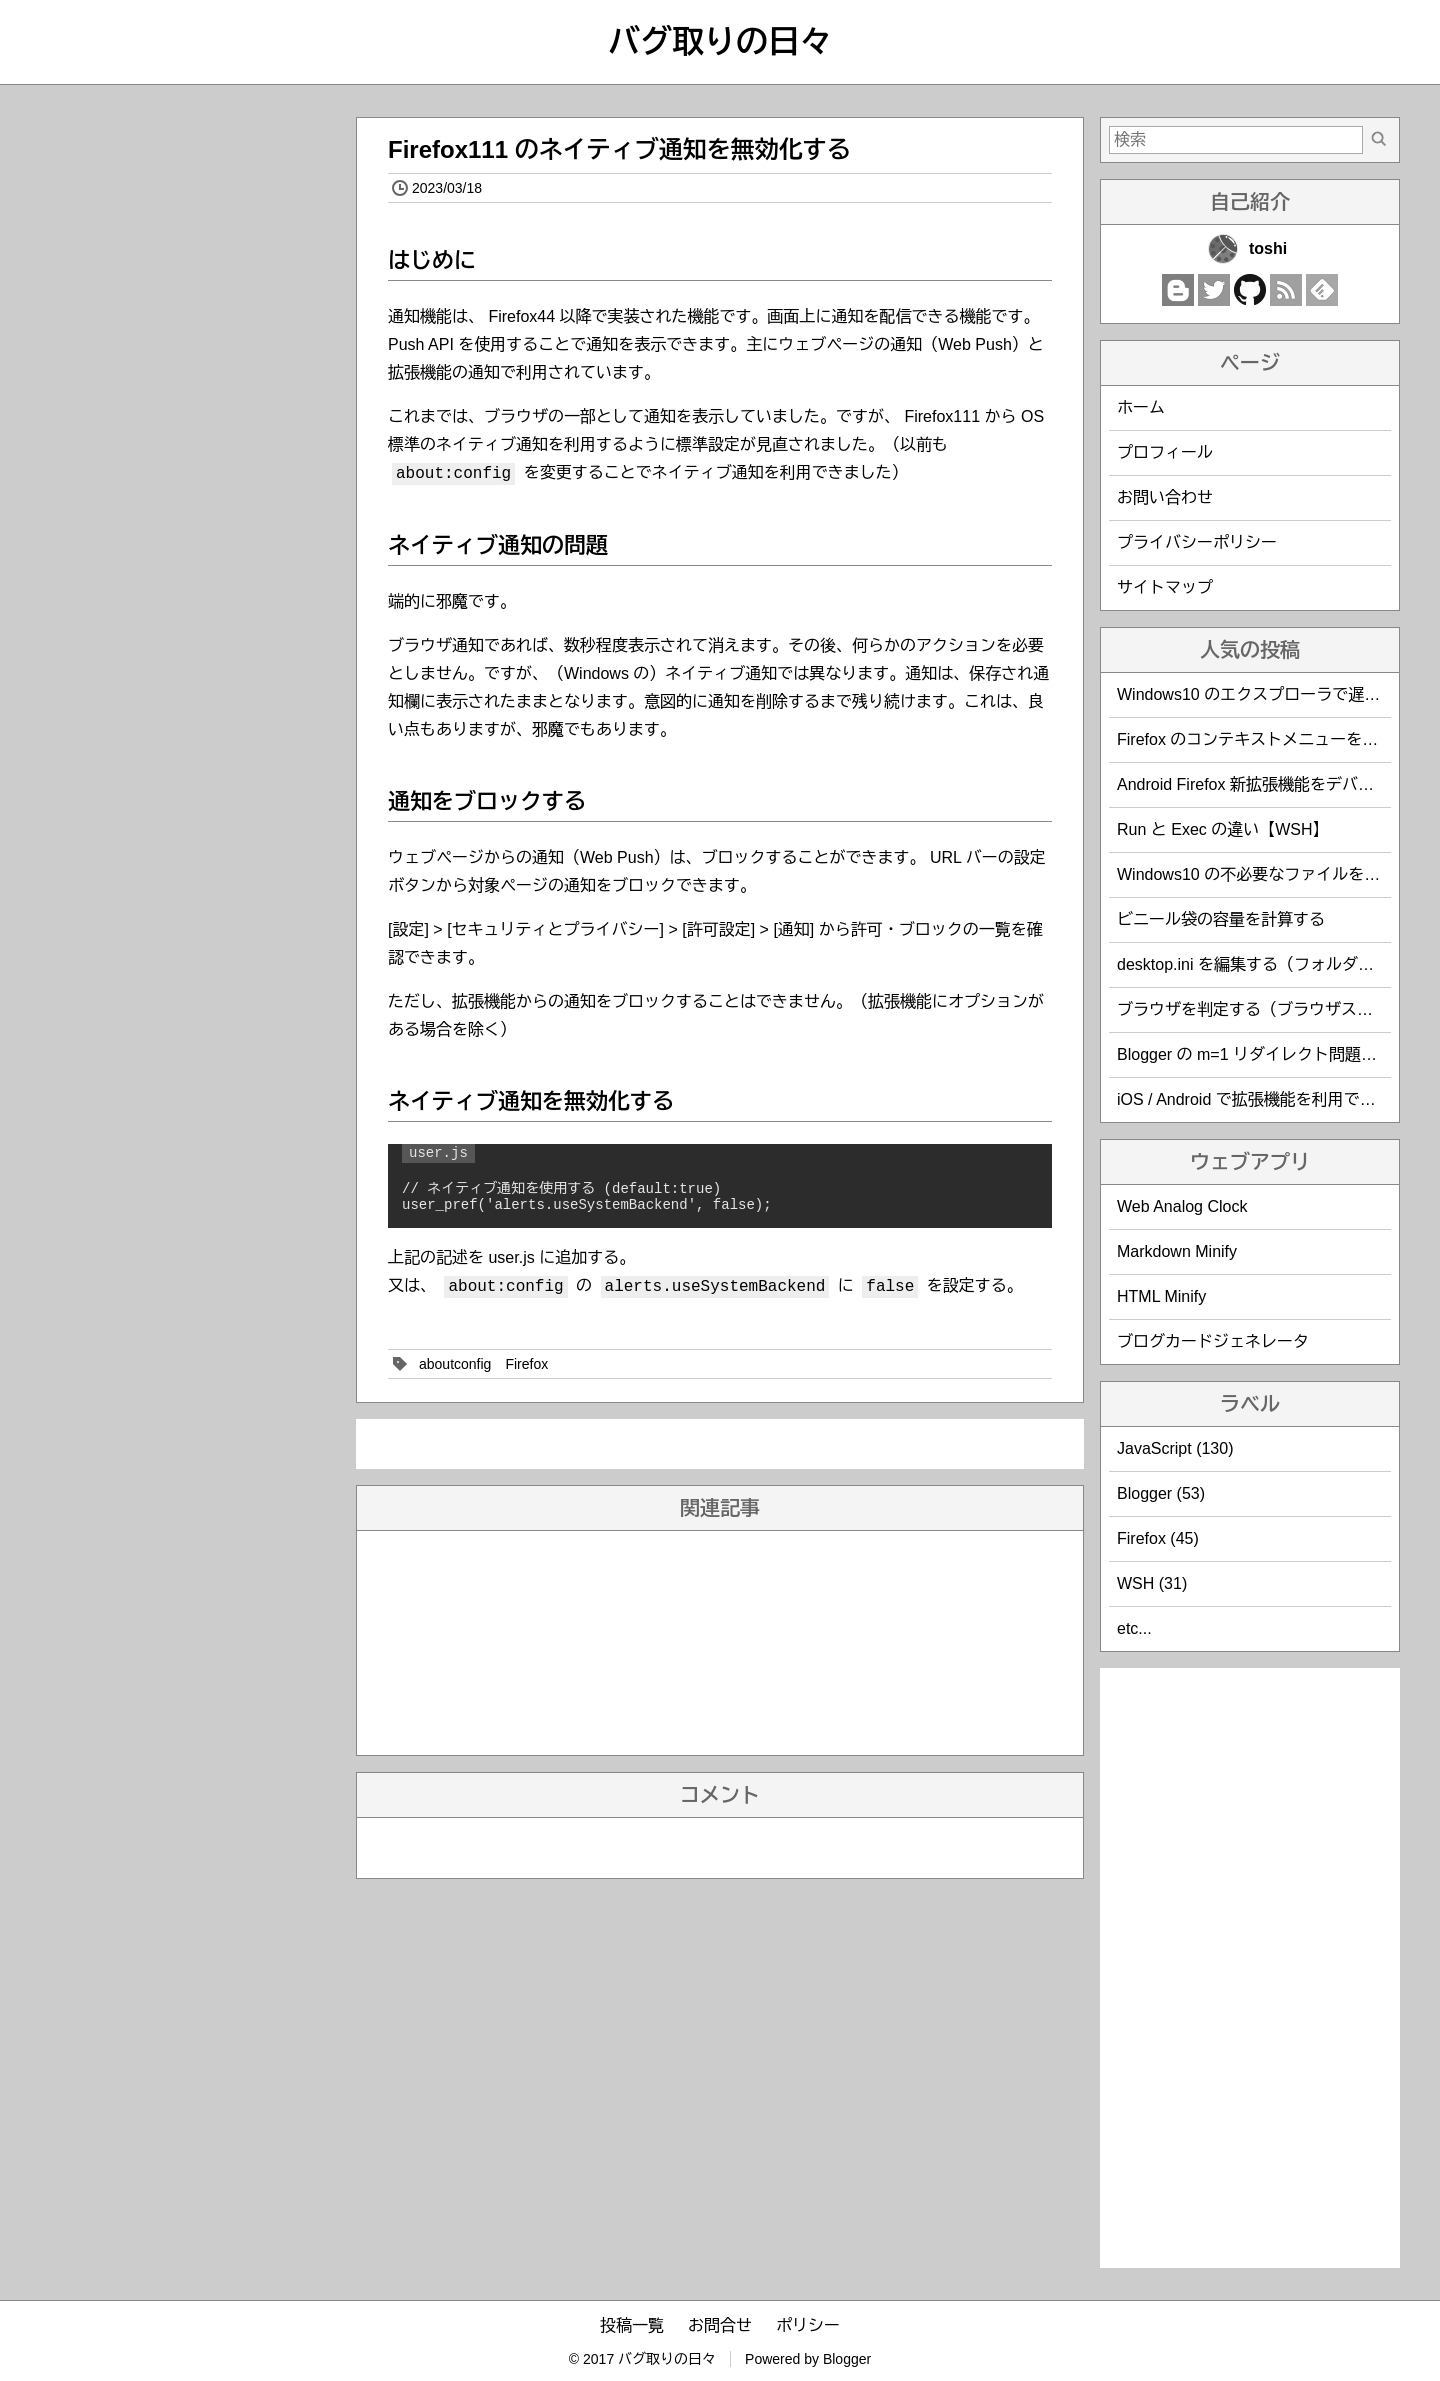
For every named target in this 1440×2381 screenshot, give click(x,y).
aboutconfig (455, 1364)
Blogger (847, 2359)
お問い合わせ (1165, 497)
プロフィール (1165, 452)
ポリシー (808, 2325)
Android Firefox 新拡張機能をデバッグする (1269, 784)
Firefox (526, 1364)
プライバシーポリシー (1197, 542)
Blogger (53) (1161, 1493)
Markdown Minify (1177, 1251)
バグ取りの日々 (720, 42)
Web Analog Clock (1182, 1206)
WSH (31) (1152, 1583)
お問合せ (720, 2325)
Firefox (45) (1158, 1538)
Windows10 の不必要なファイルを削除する (1272, 874)
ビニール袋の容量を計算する (1221, 919)
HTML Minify (1161, 1296)
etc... (1134, 1628)
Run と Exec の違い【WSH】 (1223, 829)
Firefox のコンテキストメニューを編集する (1271, 739)
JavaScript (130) (1175, 1448)
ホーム (1141, 407)
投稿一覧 (632, 2325)
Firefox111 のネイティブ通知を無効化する (619, 149)
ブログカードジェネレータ (1213, 1341)
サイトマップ (1165, 587)
